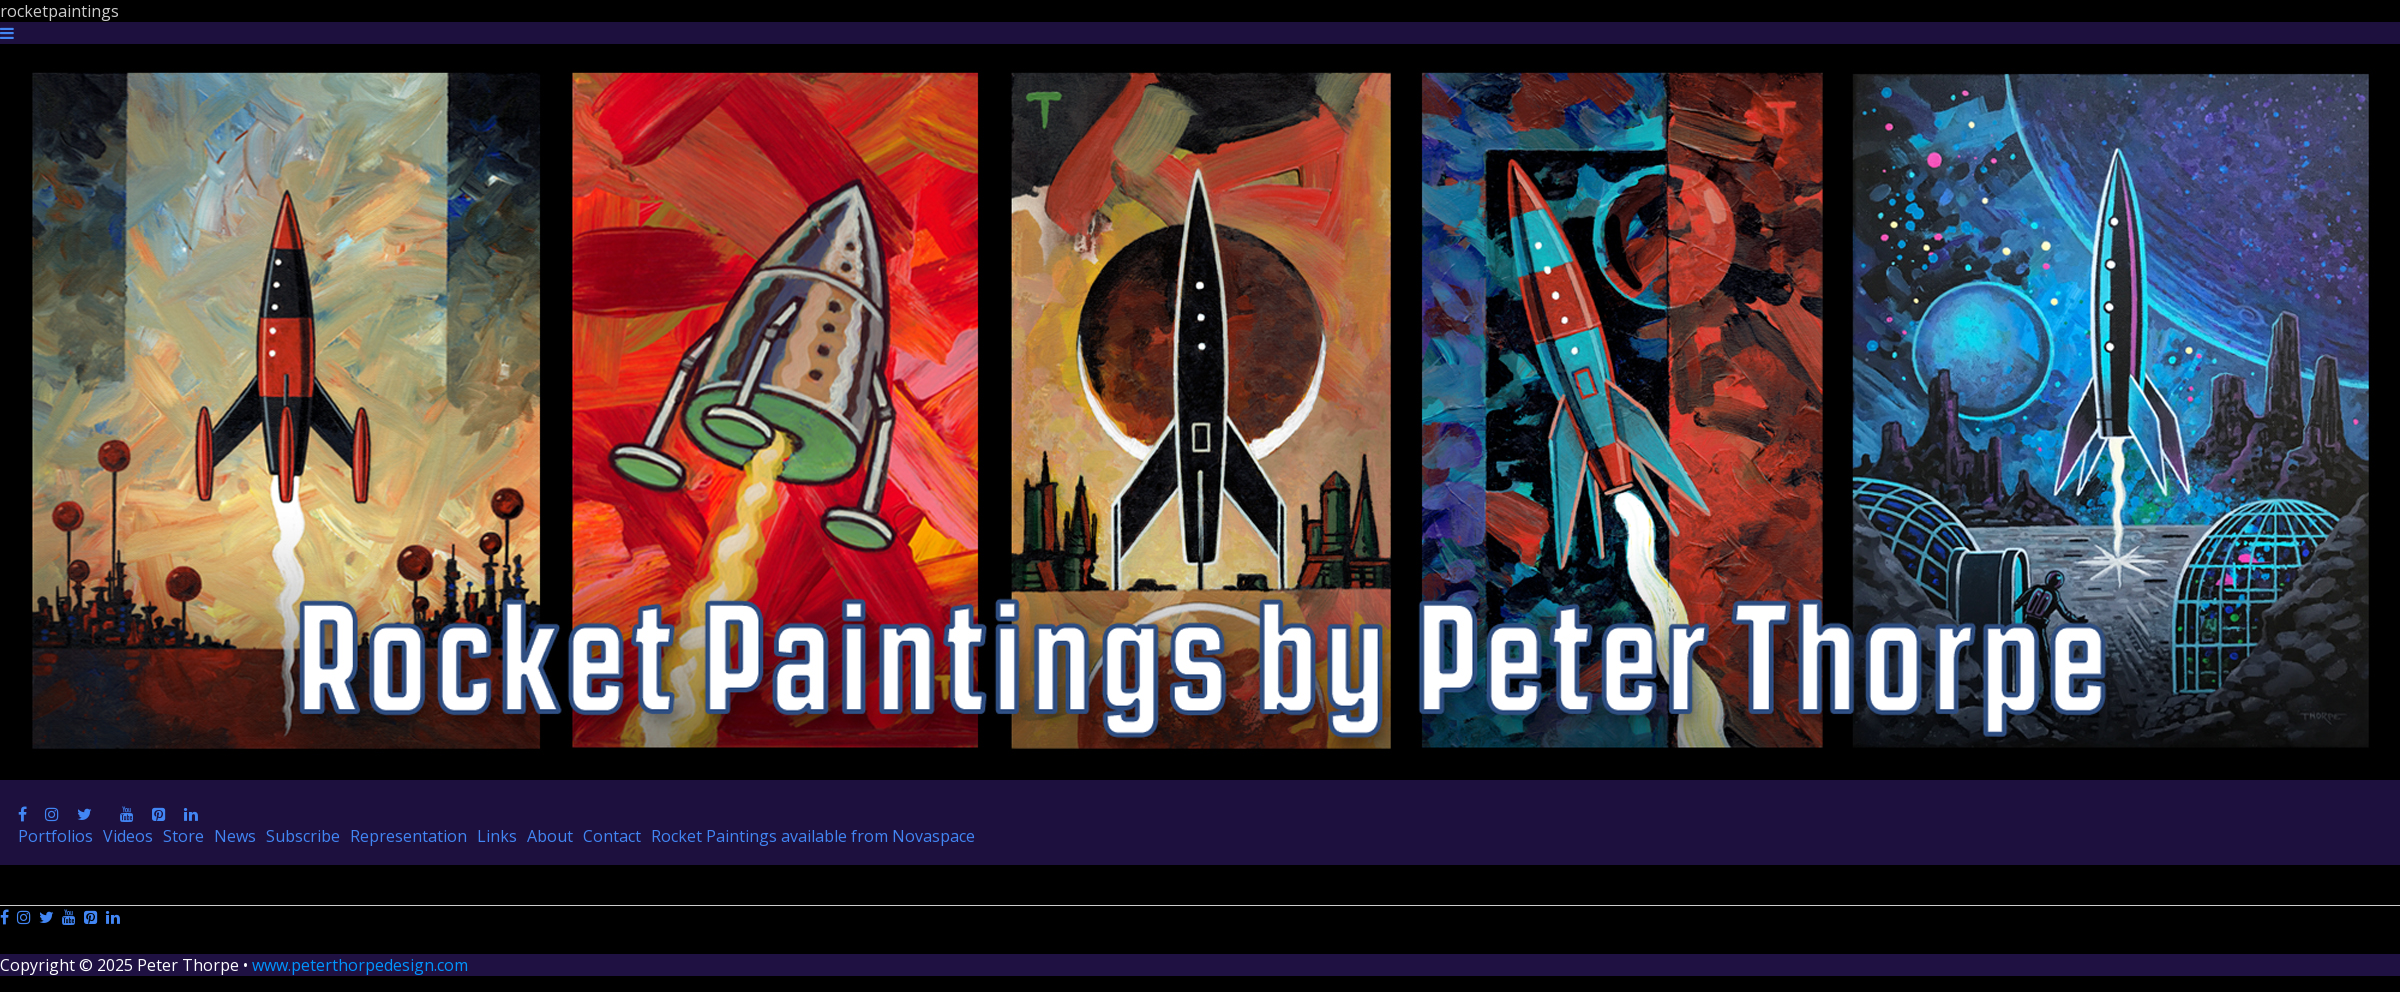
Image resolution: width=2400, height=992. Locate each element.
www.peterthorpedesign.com (360, 965)
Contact (612, 836)
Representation (408, 836)
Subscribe (303, 836)
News (235, 836)
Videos (128, 836)
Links (497, 836)
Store (183, 836)
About (550, 836)
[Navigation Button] (7, 33)
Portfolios (55, 836)
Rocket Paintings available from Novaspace (813, 836)
